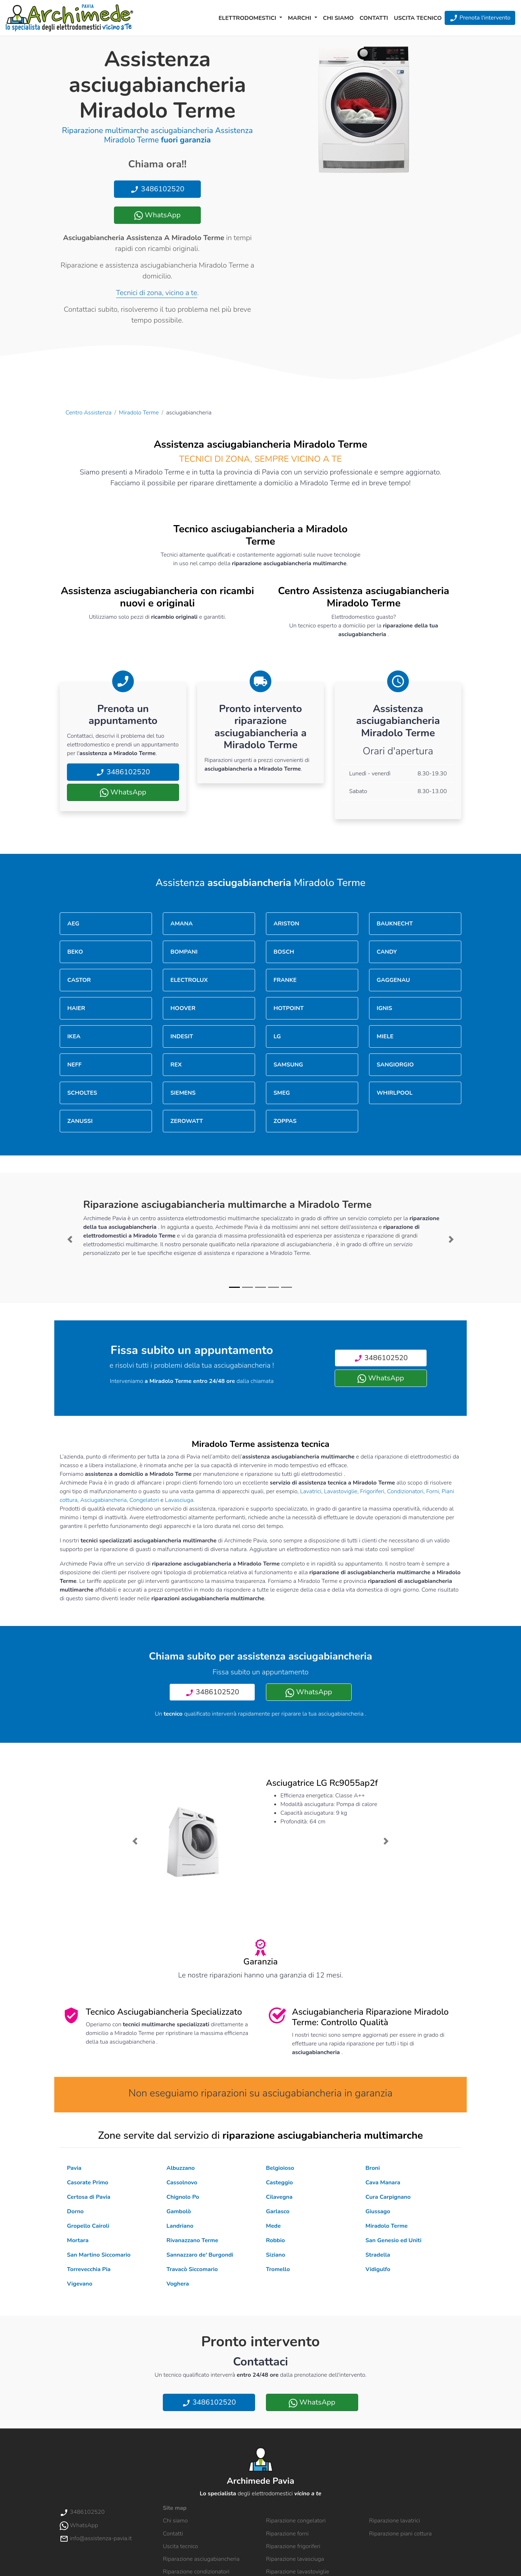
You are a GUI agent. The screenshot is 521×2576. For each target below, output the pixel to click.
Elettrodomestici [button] (248, 18)
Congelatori (144, 1500)
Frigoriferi (372, 1491)
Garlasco (277, 2211)
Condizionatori (405, 1491)
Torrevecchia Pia (89, 2269)
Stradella (377, 2255)
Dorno (75, 2211)
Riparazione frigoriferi (293, 2546)
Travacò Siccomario (192, 2269)
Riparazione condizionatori (196, 2572)
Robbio (275, 2240)
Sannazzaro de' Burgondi (199, 2255)
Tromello (278, 2269)
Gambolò (178, 2211)
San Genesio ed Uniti (393, 2240)
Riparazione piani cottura (400, 2534)
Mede (273, 2226)
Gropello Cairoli (88, 2226)
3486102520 (157, 189)
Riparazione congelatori (296, 2521)
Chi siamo (338, 18)
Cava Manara (382, 2183)
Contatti (374, 18)
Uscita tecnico (418, 18)
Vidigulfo (377, 2269)
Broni (372, 2168)
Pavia (74, 2168)
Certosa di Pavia (88, 2197)
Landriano (179, 2226)
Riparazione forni (287, 2534)
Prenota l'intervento (480, 18)
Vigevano (79, 2284)
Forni (432, 1491)
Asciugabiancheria (103, 1500)
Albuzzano (180, 2168)
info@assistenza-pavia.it (96, 2538)
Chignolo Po (182, 2197)
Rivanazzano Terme (192, 2240)
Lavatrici (310, 1491)
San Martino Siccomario (99, 2255)
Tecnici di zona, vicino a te (156, 293)
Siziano (275, 2255)
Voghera (177, 2284)
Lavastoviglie (340, 1491)
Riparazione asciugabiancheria (201, 2559)
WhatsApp (157, 215)
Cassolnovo (181, 2183)
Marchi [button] (300, 18)
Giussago (377, 2211)
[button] (70, 1239)
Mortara (78, 2240)
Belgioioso (280, 2168)
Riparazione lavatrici (394, 2521)
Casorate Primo (87, 2183)
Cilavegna (279, 2197)
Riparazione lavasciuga (295, 2559)
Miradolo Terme (139, 413)
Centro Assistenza (88, 413)
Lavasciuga (179, 1500)
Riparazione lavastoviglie (297, 2572)
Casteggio (279, 2183)
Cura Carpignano (388, 2197)
